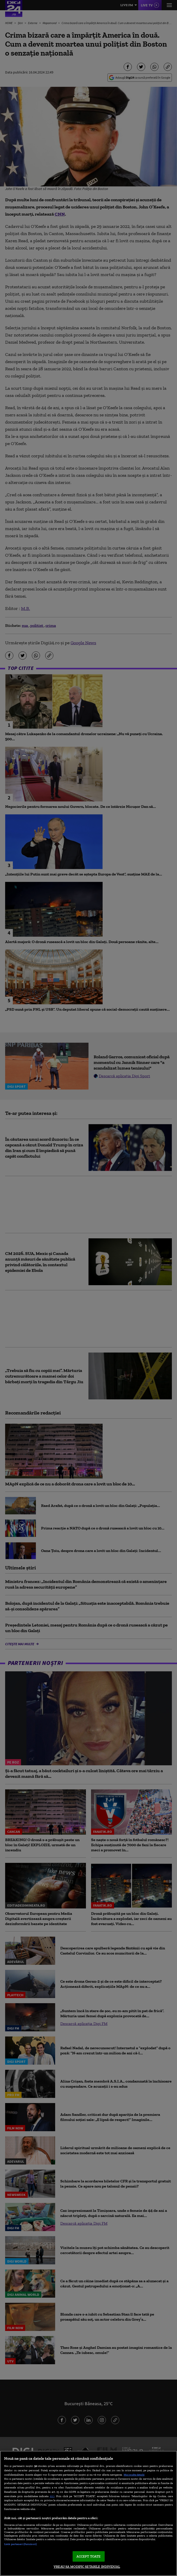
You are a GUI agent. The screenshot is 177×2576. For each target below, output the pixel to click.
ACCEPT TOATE (88, 2556)
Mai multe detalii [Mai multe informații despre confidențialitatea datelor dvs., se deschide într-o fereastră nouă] (134, 2474)
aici (52, 2496)
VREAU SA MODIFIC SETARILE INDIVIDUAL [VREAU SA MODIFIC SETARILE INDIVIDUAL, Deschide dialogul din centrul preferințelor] (87, 2567)
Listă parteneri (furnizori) (20, 2544)
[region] (88, 2513)
